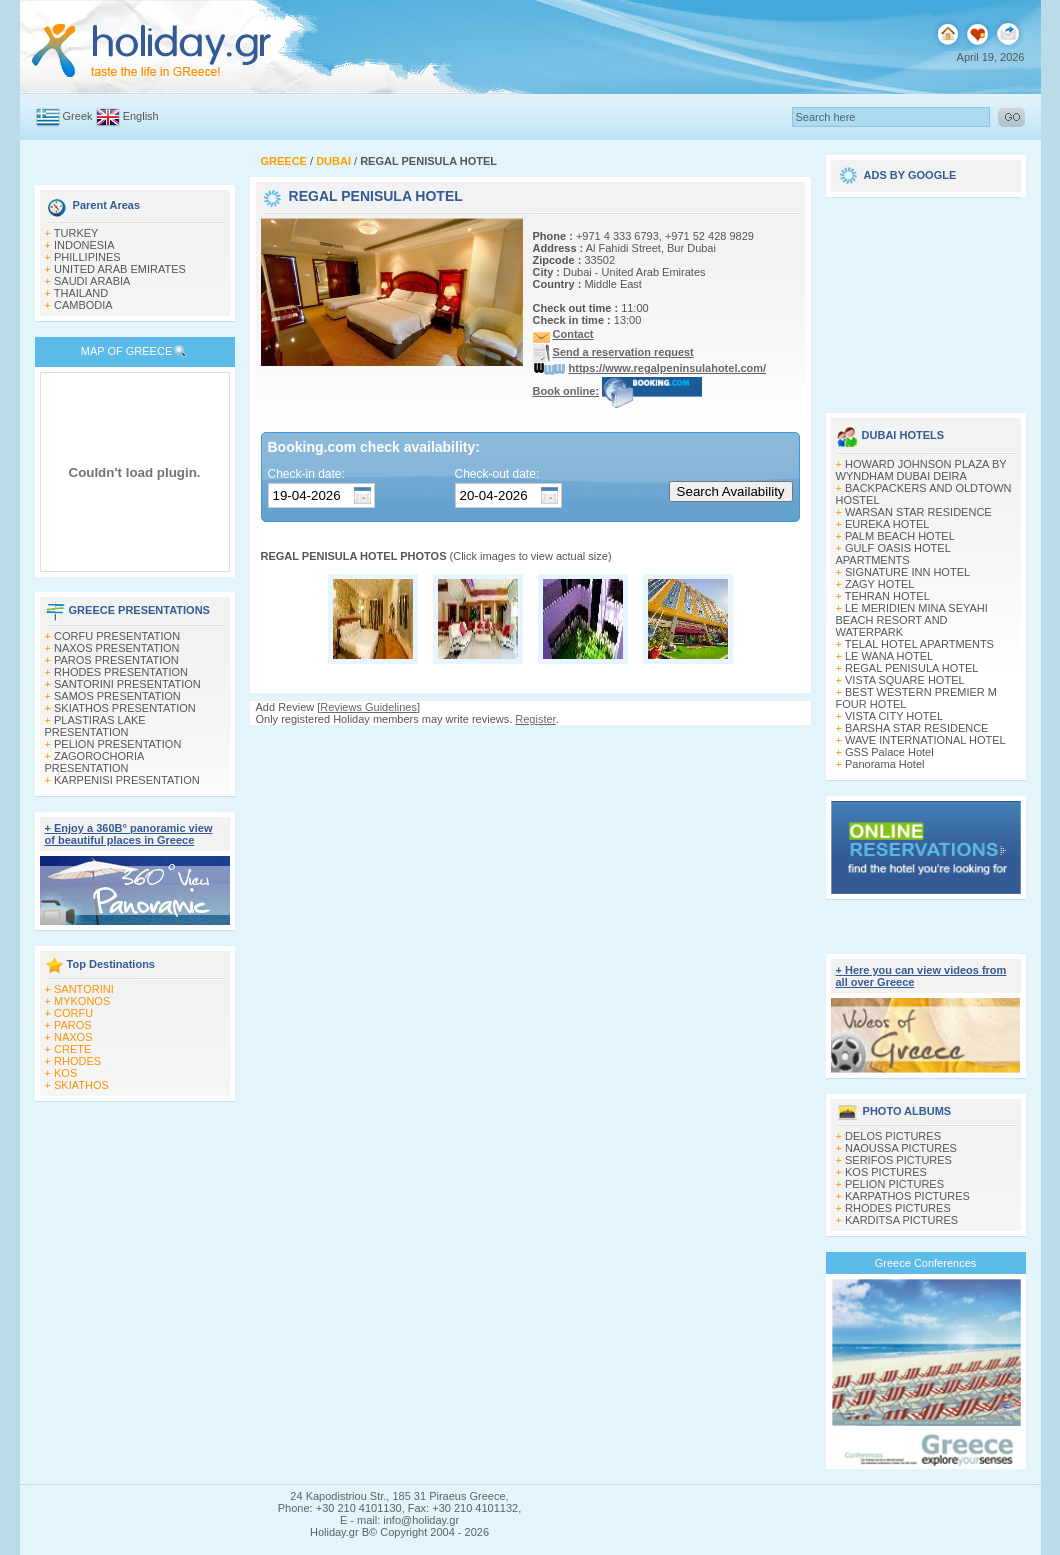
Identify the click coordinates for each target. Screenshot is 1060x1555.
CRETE (72, 1049)
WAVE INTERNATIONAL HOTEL (925, 740)
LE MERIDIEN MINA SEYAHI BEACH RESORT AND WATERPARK (912, 620)
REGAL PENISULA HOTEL (911, 668)
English (141, 116)
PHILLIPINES (87, 257)
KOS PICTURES (886, 1172)
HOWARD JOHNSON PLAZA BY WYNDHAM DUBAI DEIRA (921, 470)
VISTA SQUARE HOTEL (905, 680)
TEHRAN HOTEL (887, 596)
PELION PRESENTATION (117, 744)
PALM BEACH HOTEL (900, 536)
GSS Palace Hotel (889, 752)
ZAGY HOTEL (879, 584)
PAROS (73, 1025)
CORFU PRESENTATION (117, 636)
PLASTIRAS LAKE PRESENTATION (95, 726)
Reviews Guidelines (368, 707)
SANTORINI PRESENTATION (127, 684)
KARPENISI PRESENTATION (127, 780)
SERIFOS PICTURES (898, 1160)
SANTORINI (84, 989)
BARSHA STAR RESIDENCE (916, 728)
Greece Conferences (926, 1263)
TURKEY (76, 233)
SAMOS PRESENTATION (117, 696)
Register (535, 719)
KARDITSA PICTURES (901, 1220)
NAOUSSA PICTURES (901, 1148)
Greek (78, 116)
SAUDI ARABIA (92, 281)
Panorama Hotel (885, 764)
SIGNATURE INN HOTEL (907, 572)
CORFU (73, 1013)
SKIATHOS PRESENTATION (125, 708)
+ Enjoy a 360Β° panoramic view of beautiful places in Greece (129, 834)
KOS (65, 1073)
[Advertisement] (926, 298)
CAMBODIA (83, 305)
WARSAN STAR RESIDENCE (918, 512)
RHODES (77, 1061)
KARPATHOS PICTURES (907, 1196)
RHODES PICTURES (898, 1208)
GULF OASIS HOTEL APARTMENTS (893, 554)
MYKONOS (82, 1001)
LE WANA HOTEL (889, 656)
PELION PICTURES (894, 1184)
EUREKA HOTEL (887, 524)
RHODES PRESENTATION (121, 672)
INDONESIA (84, 245)
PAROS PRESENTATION (116, 660)
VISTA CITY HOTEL (894, 716)
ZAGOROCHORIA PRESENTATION (94, 762)
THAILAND (81, 293)
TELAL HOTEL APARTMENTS (919, 644)
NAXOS (73, 1037)
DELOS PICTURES (893, 1136)
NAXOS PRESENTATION (117, 648)
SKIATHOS (81, 1085)
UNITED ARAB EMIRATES (120, 269)
